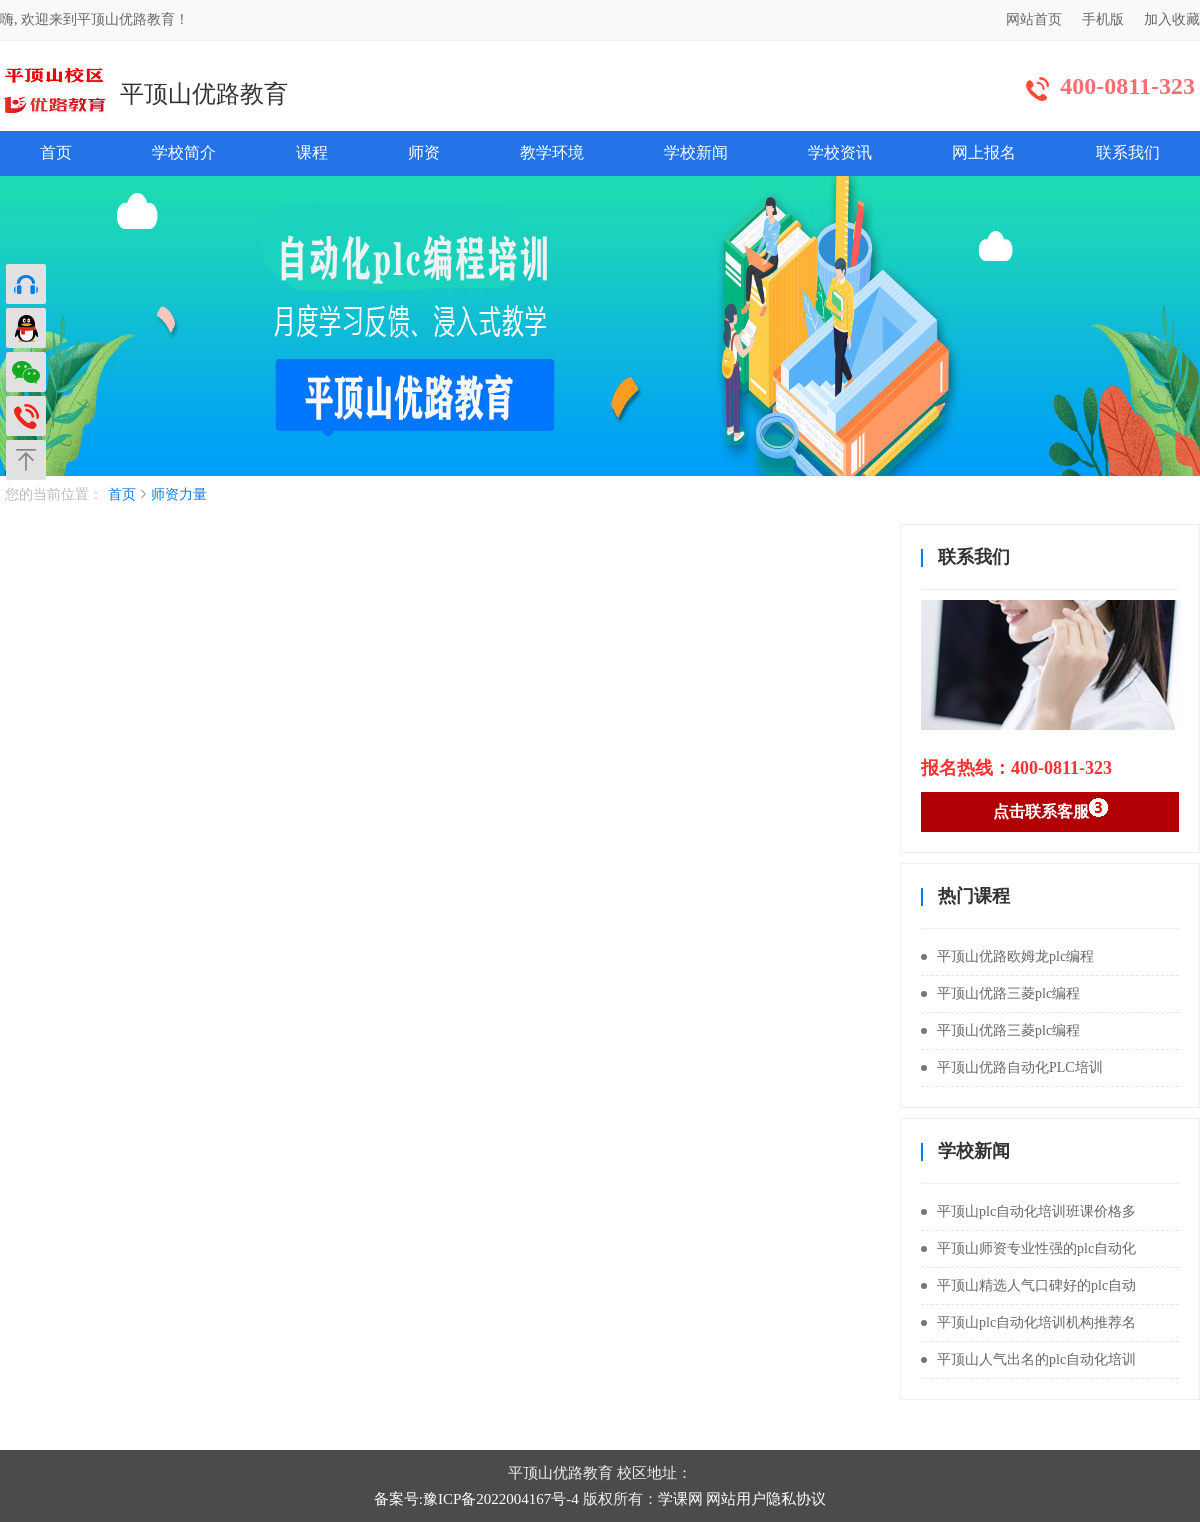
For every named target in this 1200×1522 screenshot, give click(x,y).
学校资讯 (840, 152)
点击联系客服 (1050, 809)
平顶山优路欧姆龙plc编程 (1007, 956)
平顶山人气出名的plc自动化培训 (1028, 1359)
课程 (312, 152)
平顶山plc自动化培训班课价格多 (1028, 1211)
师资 (424, 152)
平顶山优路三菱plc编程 (1000, 993)
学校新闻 (696, 152)
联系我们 (1128, 152)
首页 (56, 152)
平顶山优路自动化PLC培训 (1012, 1067)
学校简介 (184, 152)
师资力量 (179, 494)
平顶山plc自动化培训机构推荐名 (1028, 1322)
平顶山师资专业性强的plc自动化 (1028, 1248)
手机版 (1103, 19)
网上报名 (984, 152)
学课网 (680, 1499)
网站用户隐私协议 (766, 1499)
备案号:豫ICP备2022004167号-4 (476, 1499)
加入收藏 (1172, 19)
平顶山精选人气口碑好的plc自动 (1028, 1285)
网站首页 (1034, 19)
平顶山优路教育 (204, 94)
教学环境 (552, 152)
